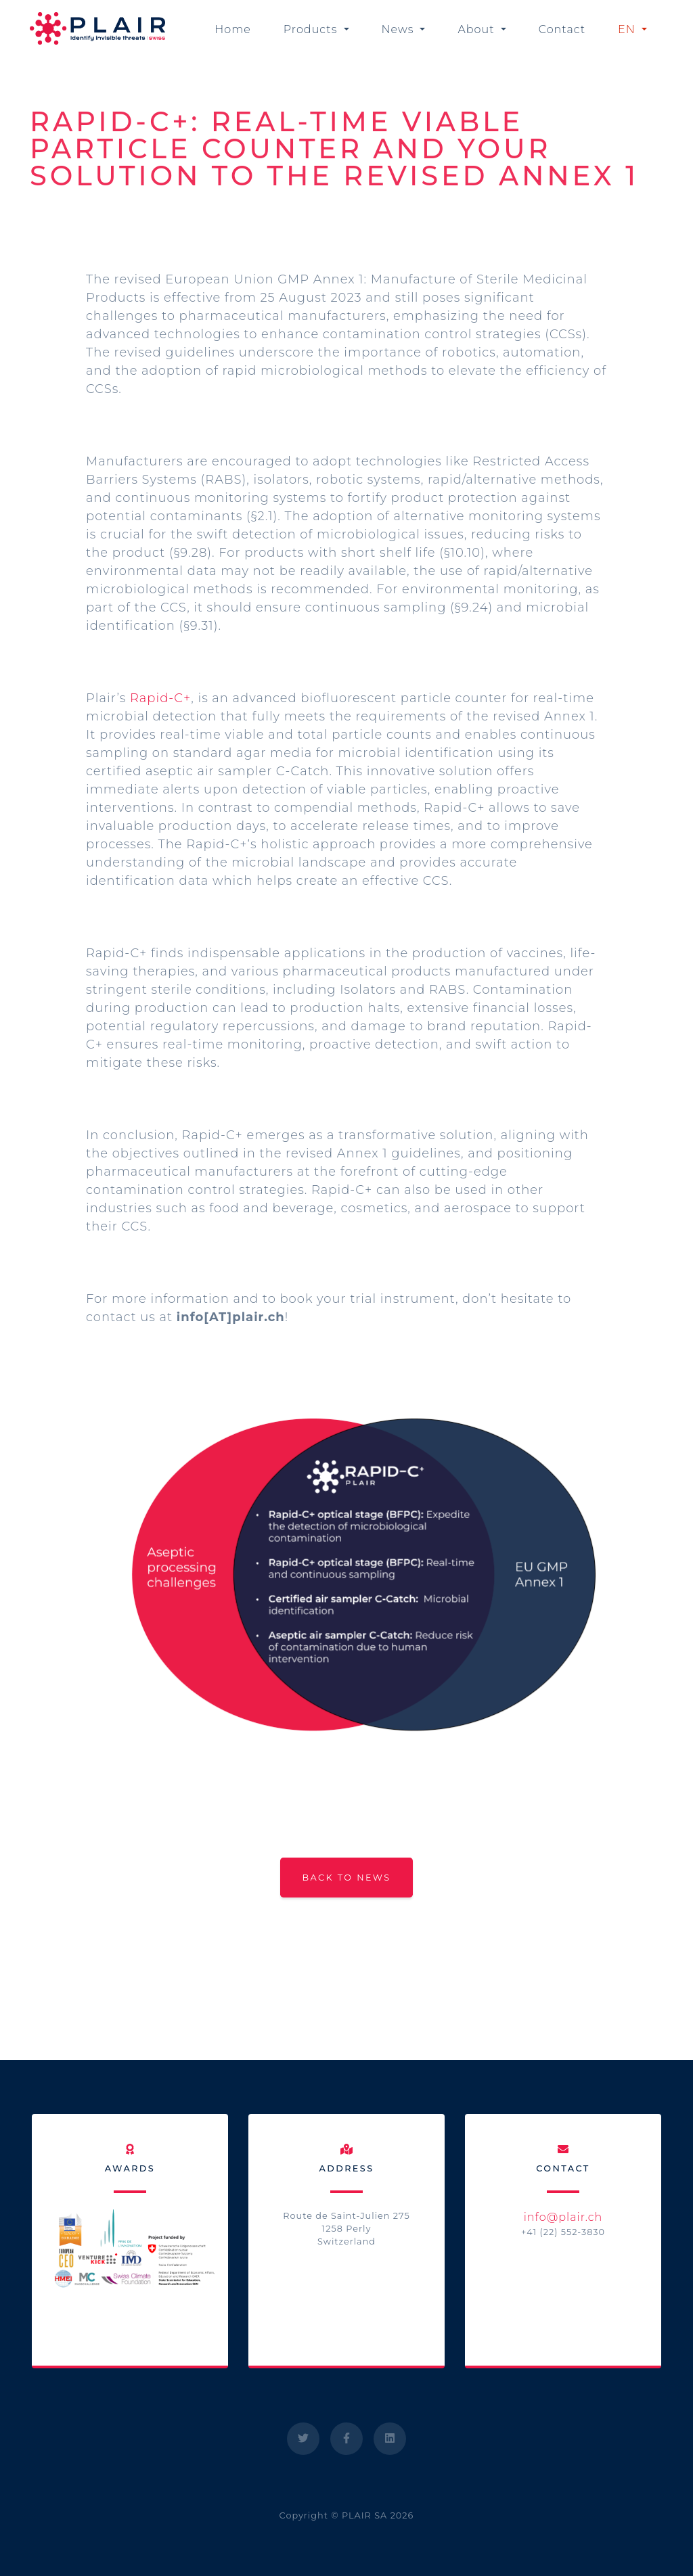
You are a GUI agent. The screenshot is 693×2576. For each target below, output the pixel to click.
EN (628, 29)
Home (233, 29)
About (477, 29)
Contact (562, 29)
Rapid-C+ (160, 698)
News (400, 29)
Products (312, 29)
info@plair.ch (563, 2217)
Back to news (346, 1877)
